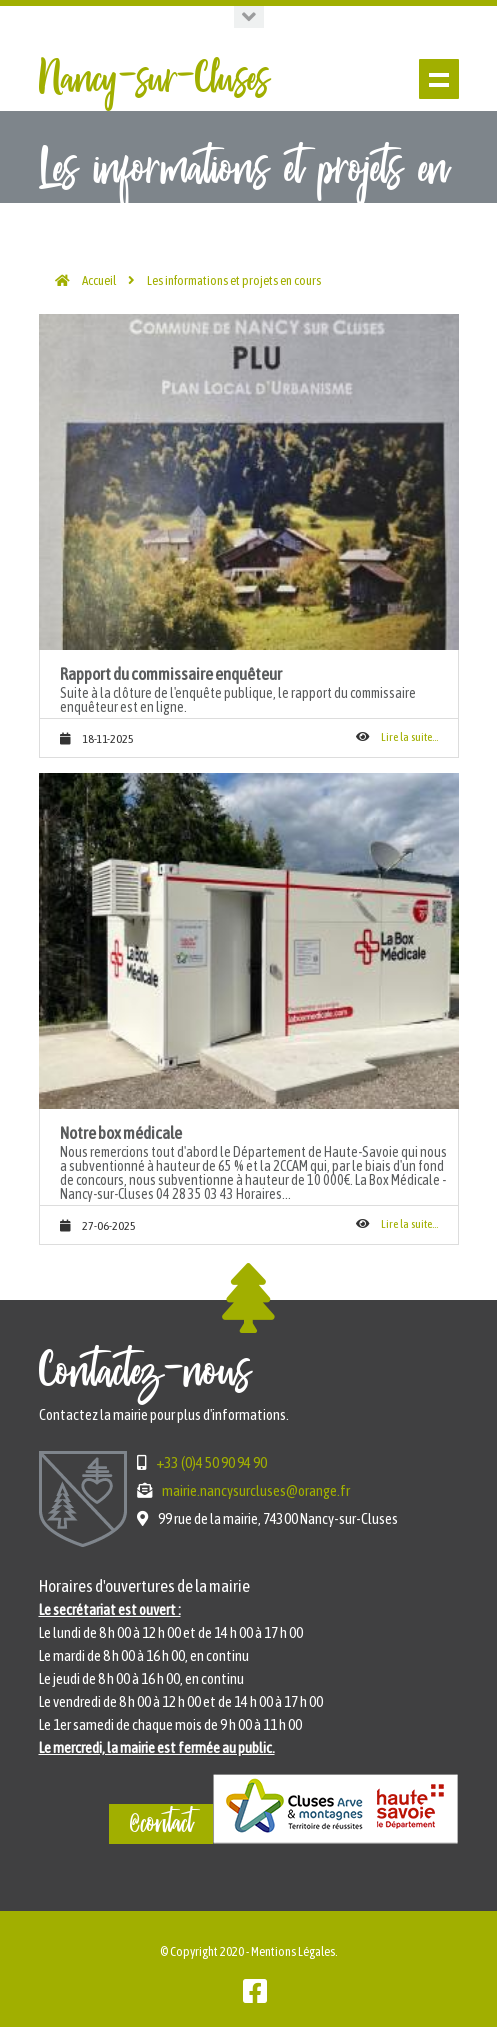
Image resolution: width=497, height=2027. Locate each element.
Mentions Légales (293, 1951)
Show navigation (439, 79)
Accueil (99, 280)
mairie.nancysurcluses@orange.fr (256, 1490)
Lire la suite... (409, 737)
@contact (161, 1824)
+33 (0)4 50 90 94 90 (211, 1462)
